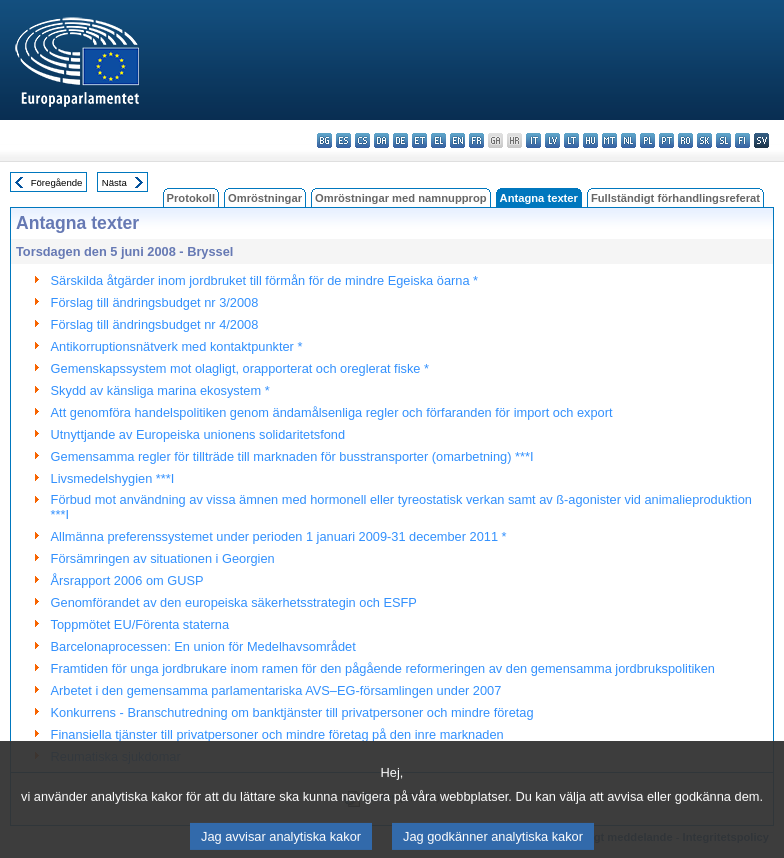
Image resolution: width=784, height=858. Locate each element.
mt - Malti (609, 140)
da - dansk (381, 140)
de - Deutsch (400, 140)
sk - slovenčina (704, 140)
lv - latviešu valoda (552, 140)
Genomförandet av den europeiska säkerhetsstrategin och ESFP (234, 602)
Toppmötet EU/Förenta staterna (140, 624)
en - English (457, 140)
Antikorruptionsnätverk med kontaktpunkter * (177, 346)
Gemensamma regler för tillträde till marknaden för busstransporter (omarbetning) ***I (292, 456)
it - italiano (533, 140)
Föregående (57, 182)
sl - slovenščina (723, 140)
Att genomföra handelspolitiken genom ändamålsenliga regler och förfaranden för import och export (332, 412)
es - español (343, 140)
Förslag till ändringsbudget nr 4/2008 (155, 324)
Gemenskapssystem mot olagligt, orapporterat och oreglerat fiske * (240, 368)
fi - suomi (742, 140)
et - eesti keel (419, 140)
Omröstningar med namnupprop (401, 198)
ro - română (685, 140)
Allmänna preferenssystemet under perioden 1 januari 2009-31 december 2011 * (279, 536)
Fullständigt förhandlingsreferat (675, 198)
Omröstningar (265, 198)
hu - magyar (590, 140)
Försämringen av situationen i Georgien (163, 558)
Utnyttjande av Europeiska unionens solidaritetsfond (198, 434)
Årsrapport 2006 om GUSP (127, 580)
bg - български (324, 140)
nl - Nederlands (628, 140)
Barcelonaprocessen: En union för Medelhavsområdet (203, 646)
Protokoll (191, 198)
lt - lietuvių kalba (571, 140)
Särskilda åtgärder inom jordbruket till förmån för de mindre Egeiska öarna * (264, 280)
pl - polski (647, 140)
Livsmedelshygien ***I (113, 478)
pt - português (666, 140)
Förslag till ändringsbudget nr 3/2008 (155, 302)
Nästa (114, 182)
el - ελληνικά (438, 140)
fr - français (476, 140)
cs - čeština (362, 140)
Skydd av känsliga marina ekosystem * (160, 390)
